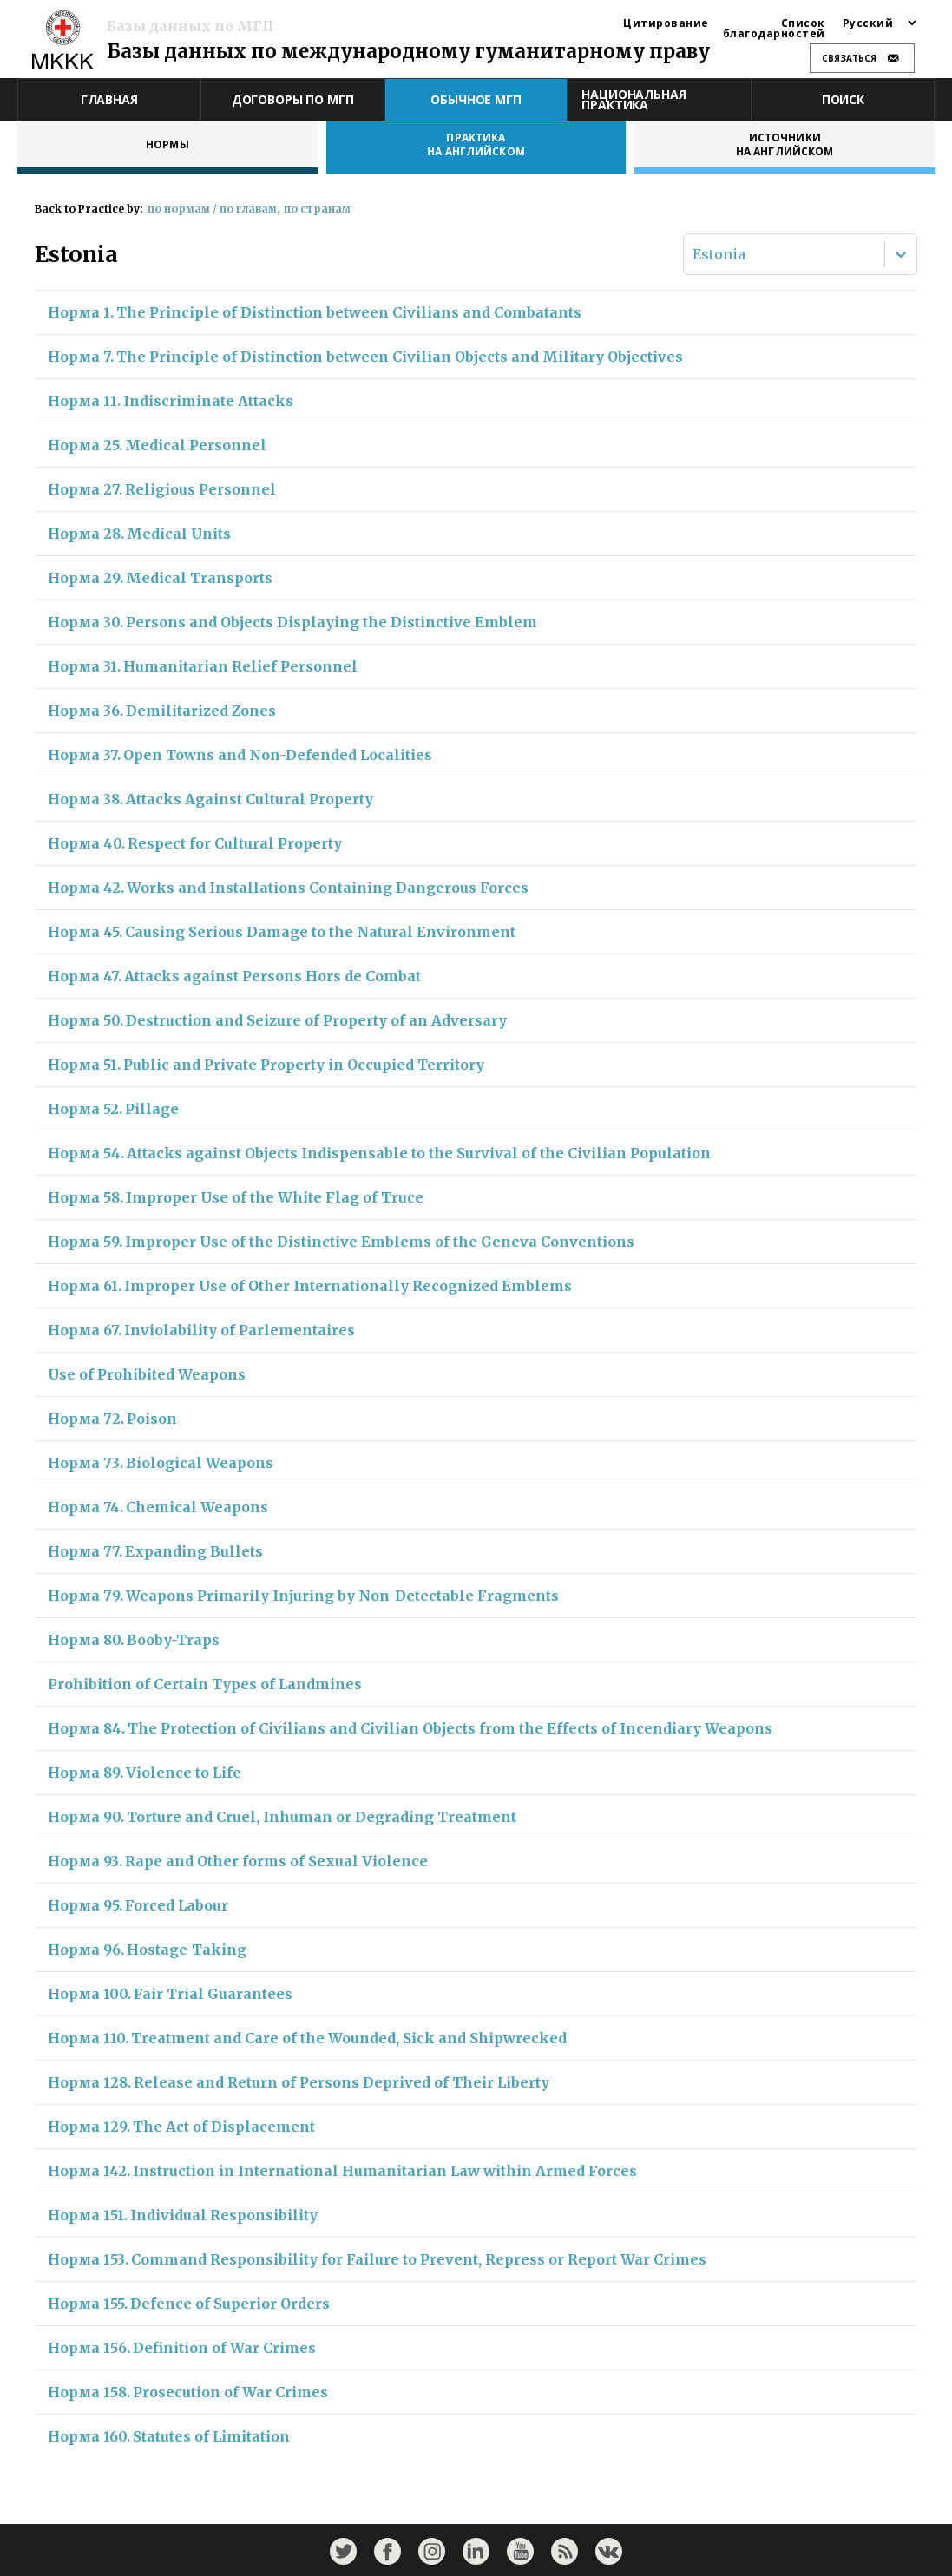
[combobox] (694, 254)
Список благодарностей (774, 28)
